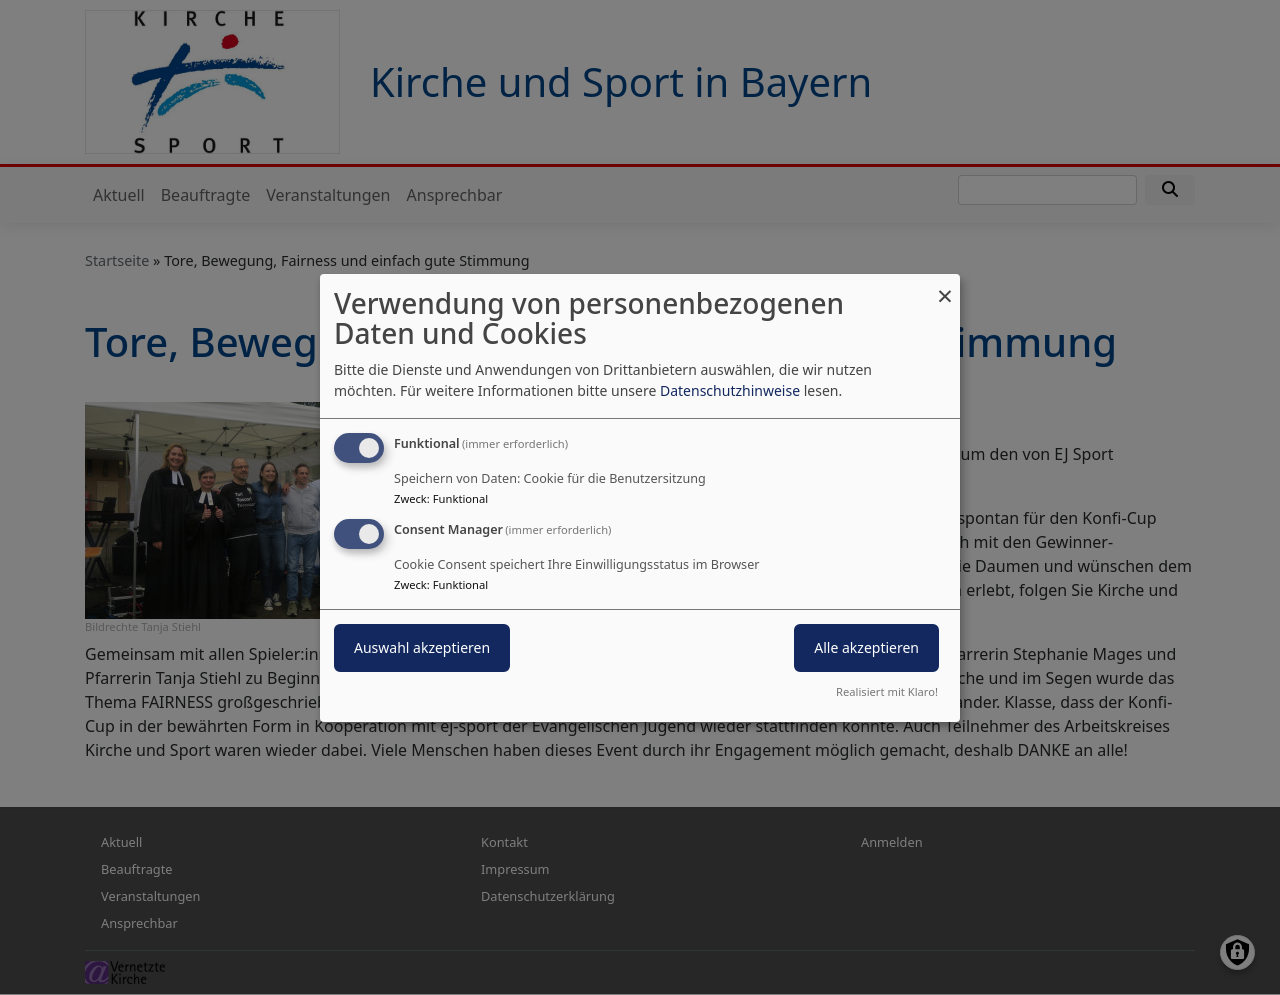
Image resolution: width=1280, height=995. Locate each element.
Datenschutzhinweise (730, 390)
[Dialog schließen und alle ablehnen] (945, 285)
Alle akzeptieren (866, 647)
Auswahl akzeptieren (422, 647)
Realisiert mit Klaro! (887, 691)
